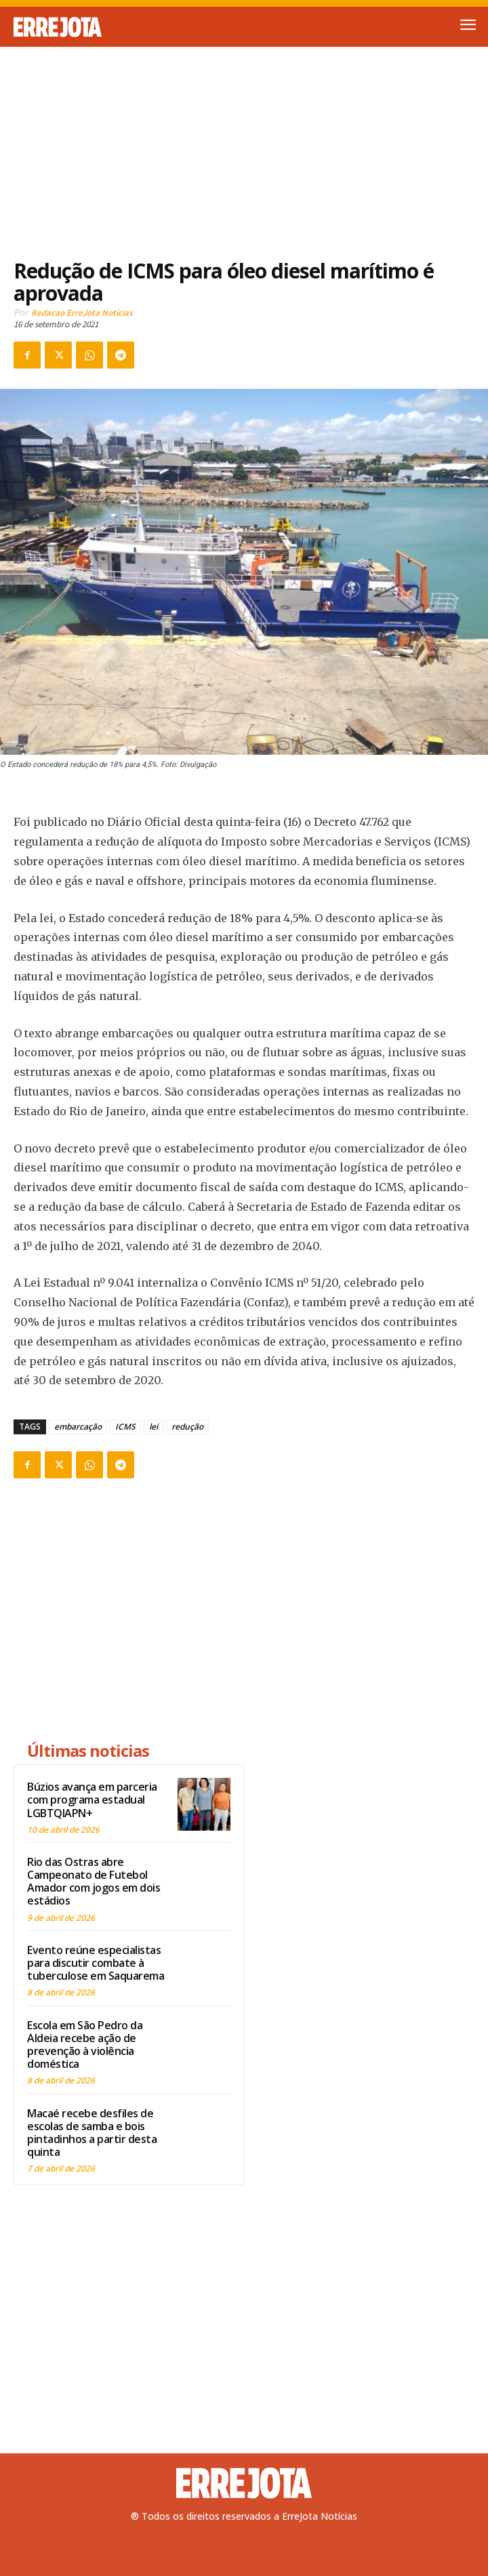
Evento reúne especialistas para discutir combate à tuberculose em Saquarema (95, 1963)
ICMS (125, 1426)
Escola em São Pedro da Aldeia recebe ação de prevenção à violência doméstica (84, 2045)
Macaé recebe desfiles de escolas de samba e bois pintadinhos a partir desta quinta (92, 2133)
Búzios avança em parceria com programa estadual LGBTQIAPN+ (92, 1799)
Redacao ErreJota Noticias (82, 312)
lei (153, 1426)
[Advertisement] (244, 145)
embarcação (78, 1426)
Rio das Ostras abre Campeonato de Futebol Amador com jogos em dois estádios (93, 1881)
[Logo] (129, 27)
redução (187, 1426)
